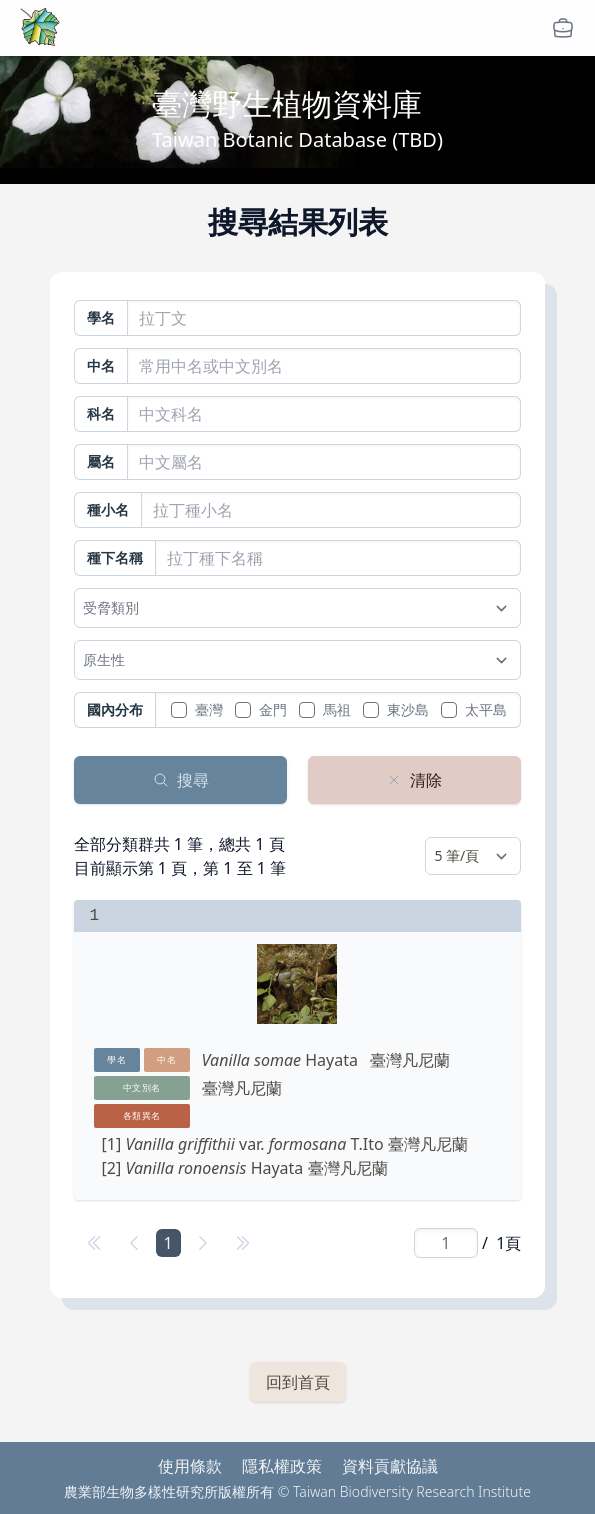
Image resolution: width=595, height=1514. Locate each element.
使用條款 (190, 1466)
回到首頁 (298, 1382)
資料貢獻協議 (390, 1466)
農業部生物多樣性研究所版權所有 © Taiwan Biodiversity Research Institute (297, 1491)
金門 (273, 709)
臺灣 (209, 709)
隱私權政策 (282, 1466)
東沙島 (408, 709)
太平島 (486, 709)
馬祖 (337, 709)
